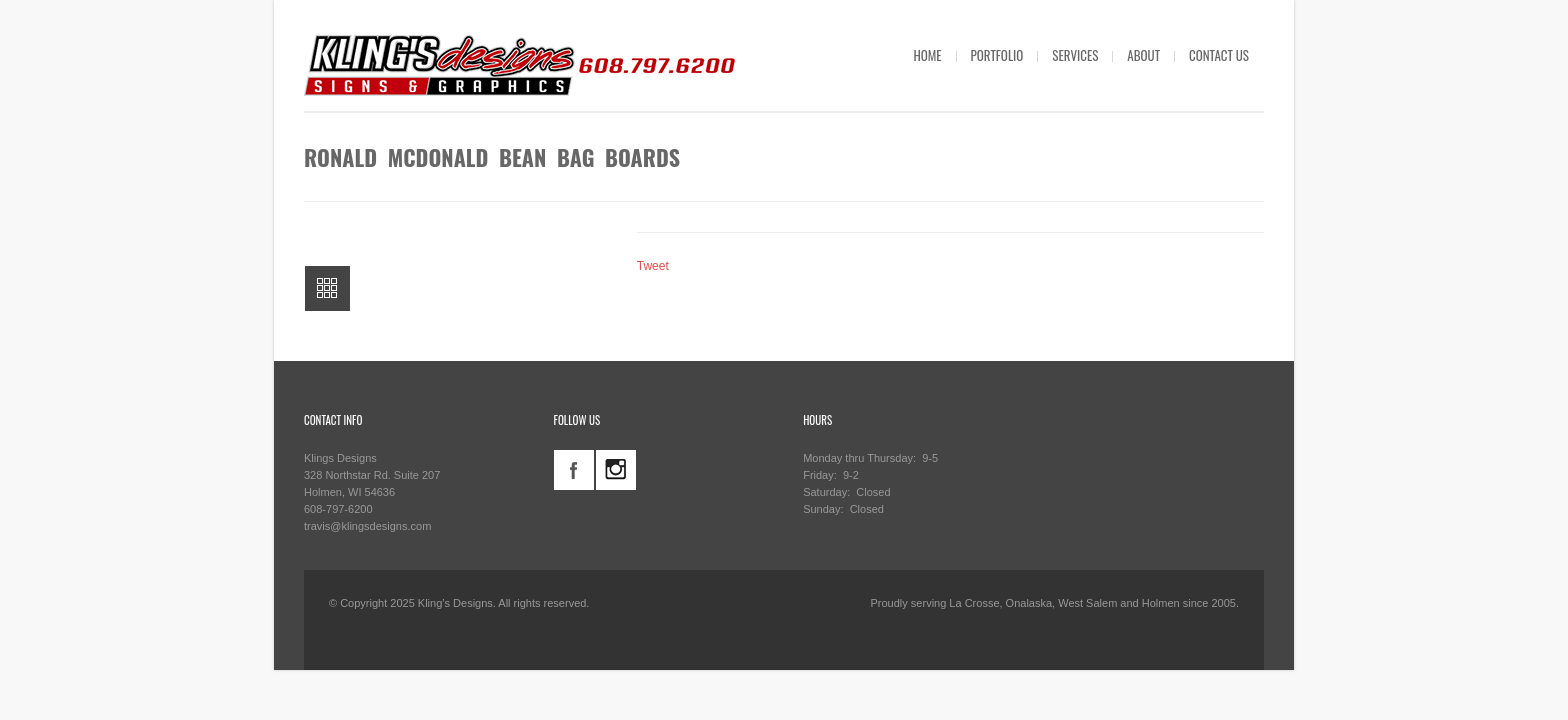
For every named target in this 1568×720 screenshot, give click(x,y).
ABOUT (1143, 55)
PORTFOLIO (997, 55)
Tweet (653, 266)
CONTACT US (1219, 55)
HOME (927, 55)
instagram (616, 470)
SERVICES (1075, 55)
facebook (574, 470)
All (327, 288)
